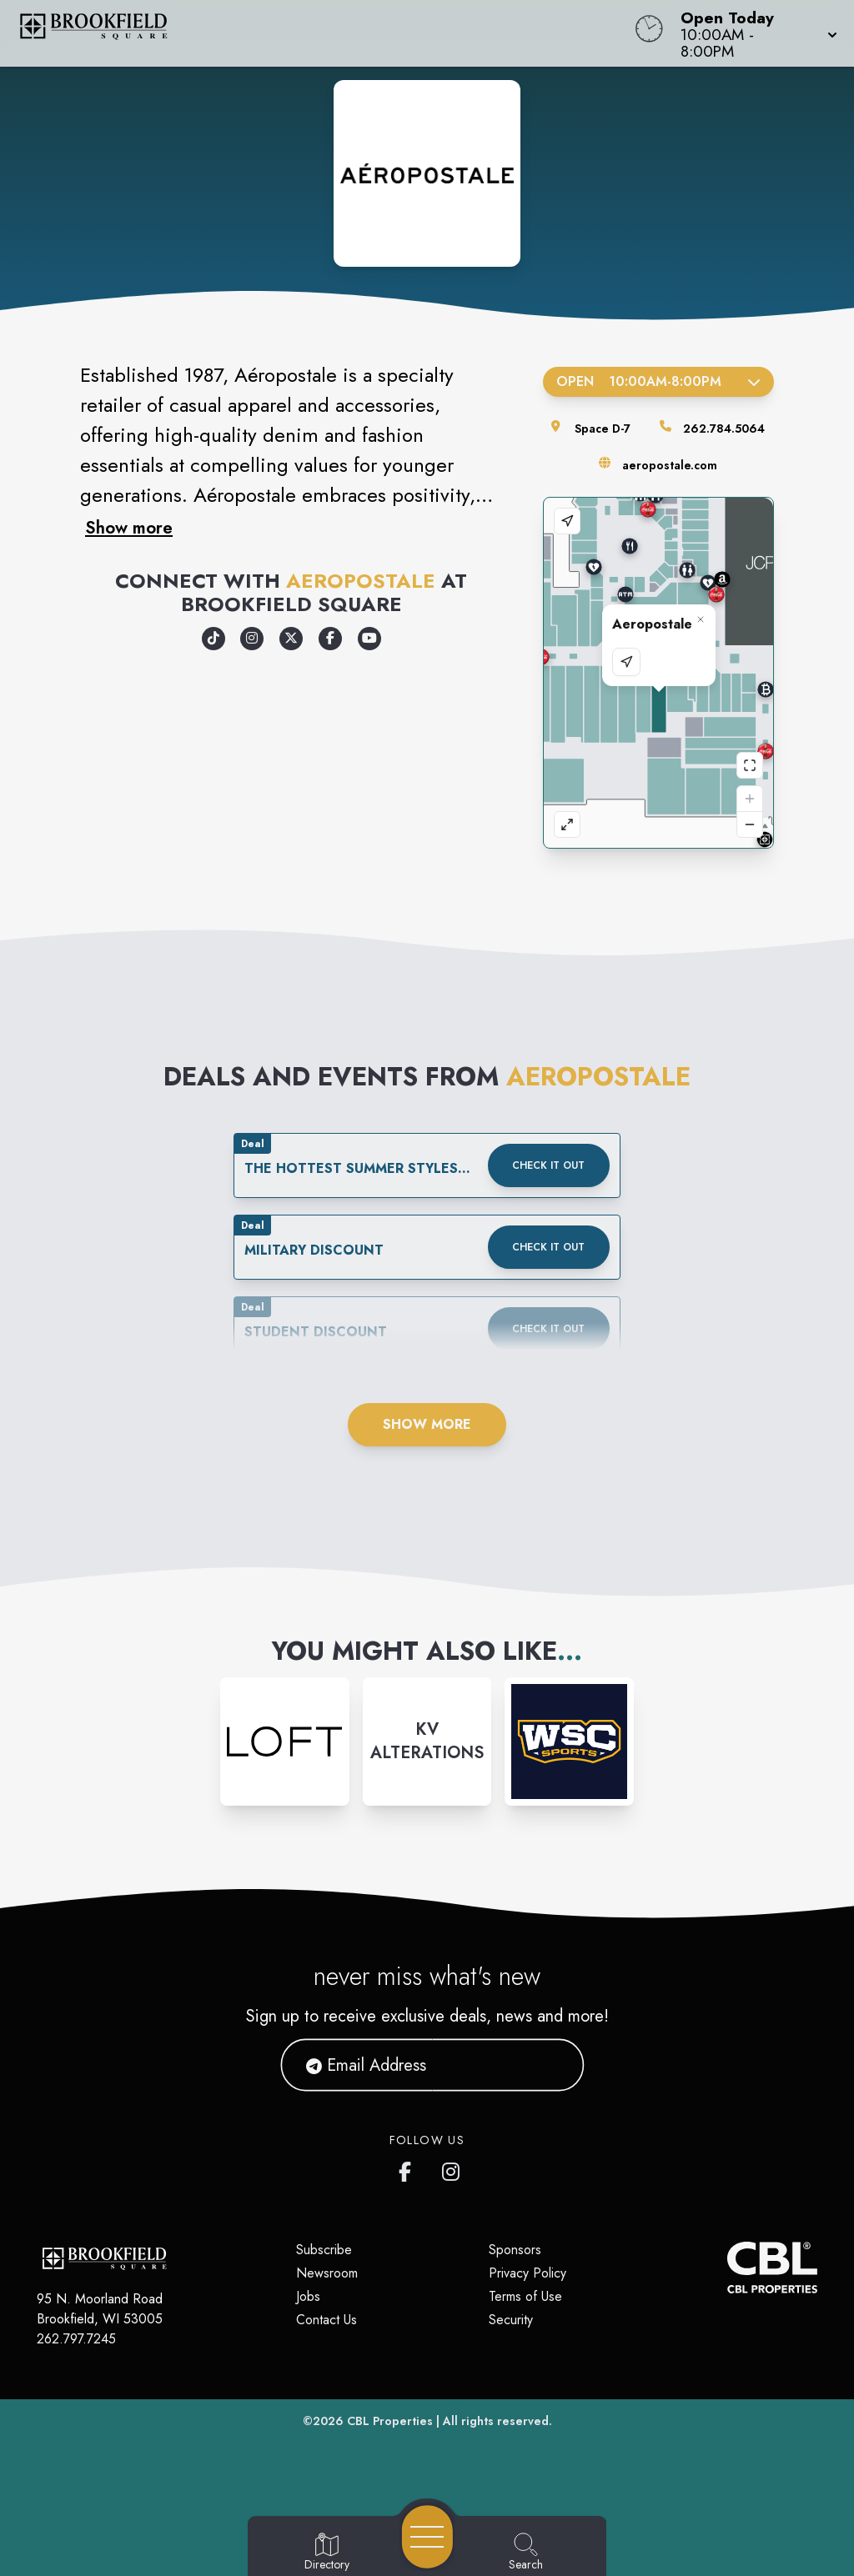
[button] (754, 33)
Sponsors (515, 2249)
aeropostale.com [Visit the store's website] (669, 465)
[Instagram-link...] (285, 1742)
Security (511, 2319)
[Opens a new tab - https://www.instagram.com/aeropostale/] (252, 638)
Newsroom (327, 2273)
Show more (129, 527)
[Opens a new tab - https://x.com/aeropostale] (291, 638)
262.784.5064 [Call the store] (724, 428)
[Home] (323, 33)
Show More (427, 1424)
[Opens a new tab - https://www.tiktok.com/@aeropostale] (213, 638)
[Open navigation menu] (427, 2537)
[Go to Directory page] (327, 2553)
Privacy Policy (527, 2273)
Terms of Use (525, 2296)
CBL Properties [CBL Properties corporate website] (390, 2421)
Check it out (548, 1165)
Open (658, 381)
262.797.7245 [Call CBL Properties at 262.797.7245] (76, 2338)
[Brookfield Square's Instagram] (452, 2168)
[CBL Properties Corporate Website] (727, 2267)
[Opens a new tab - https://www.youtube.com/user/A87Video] (369, 638)
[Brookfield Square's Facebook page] (408, 2168)
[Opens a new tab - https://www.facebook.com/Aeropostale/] (330, 638)
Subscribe (324, 2249)
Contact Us (326, 2319)
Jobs (308, 2296)
